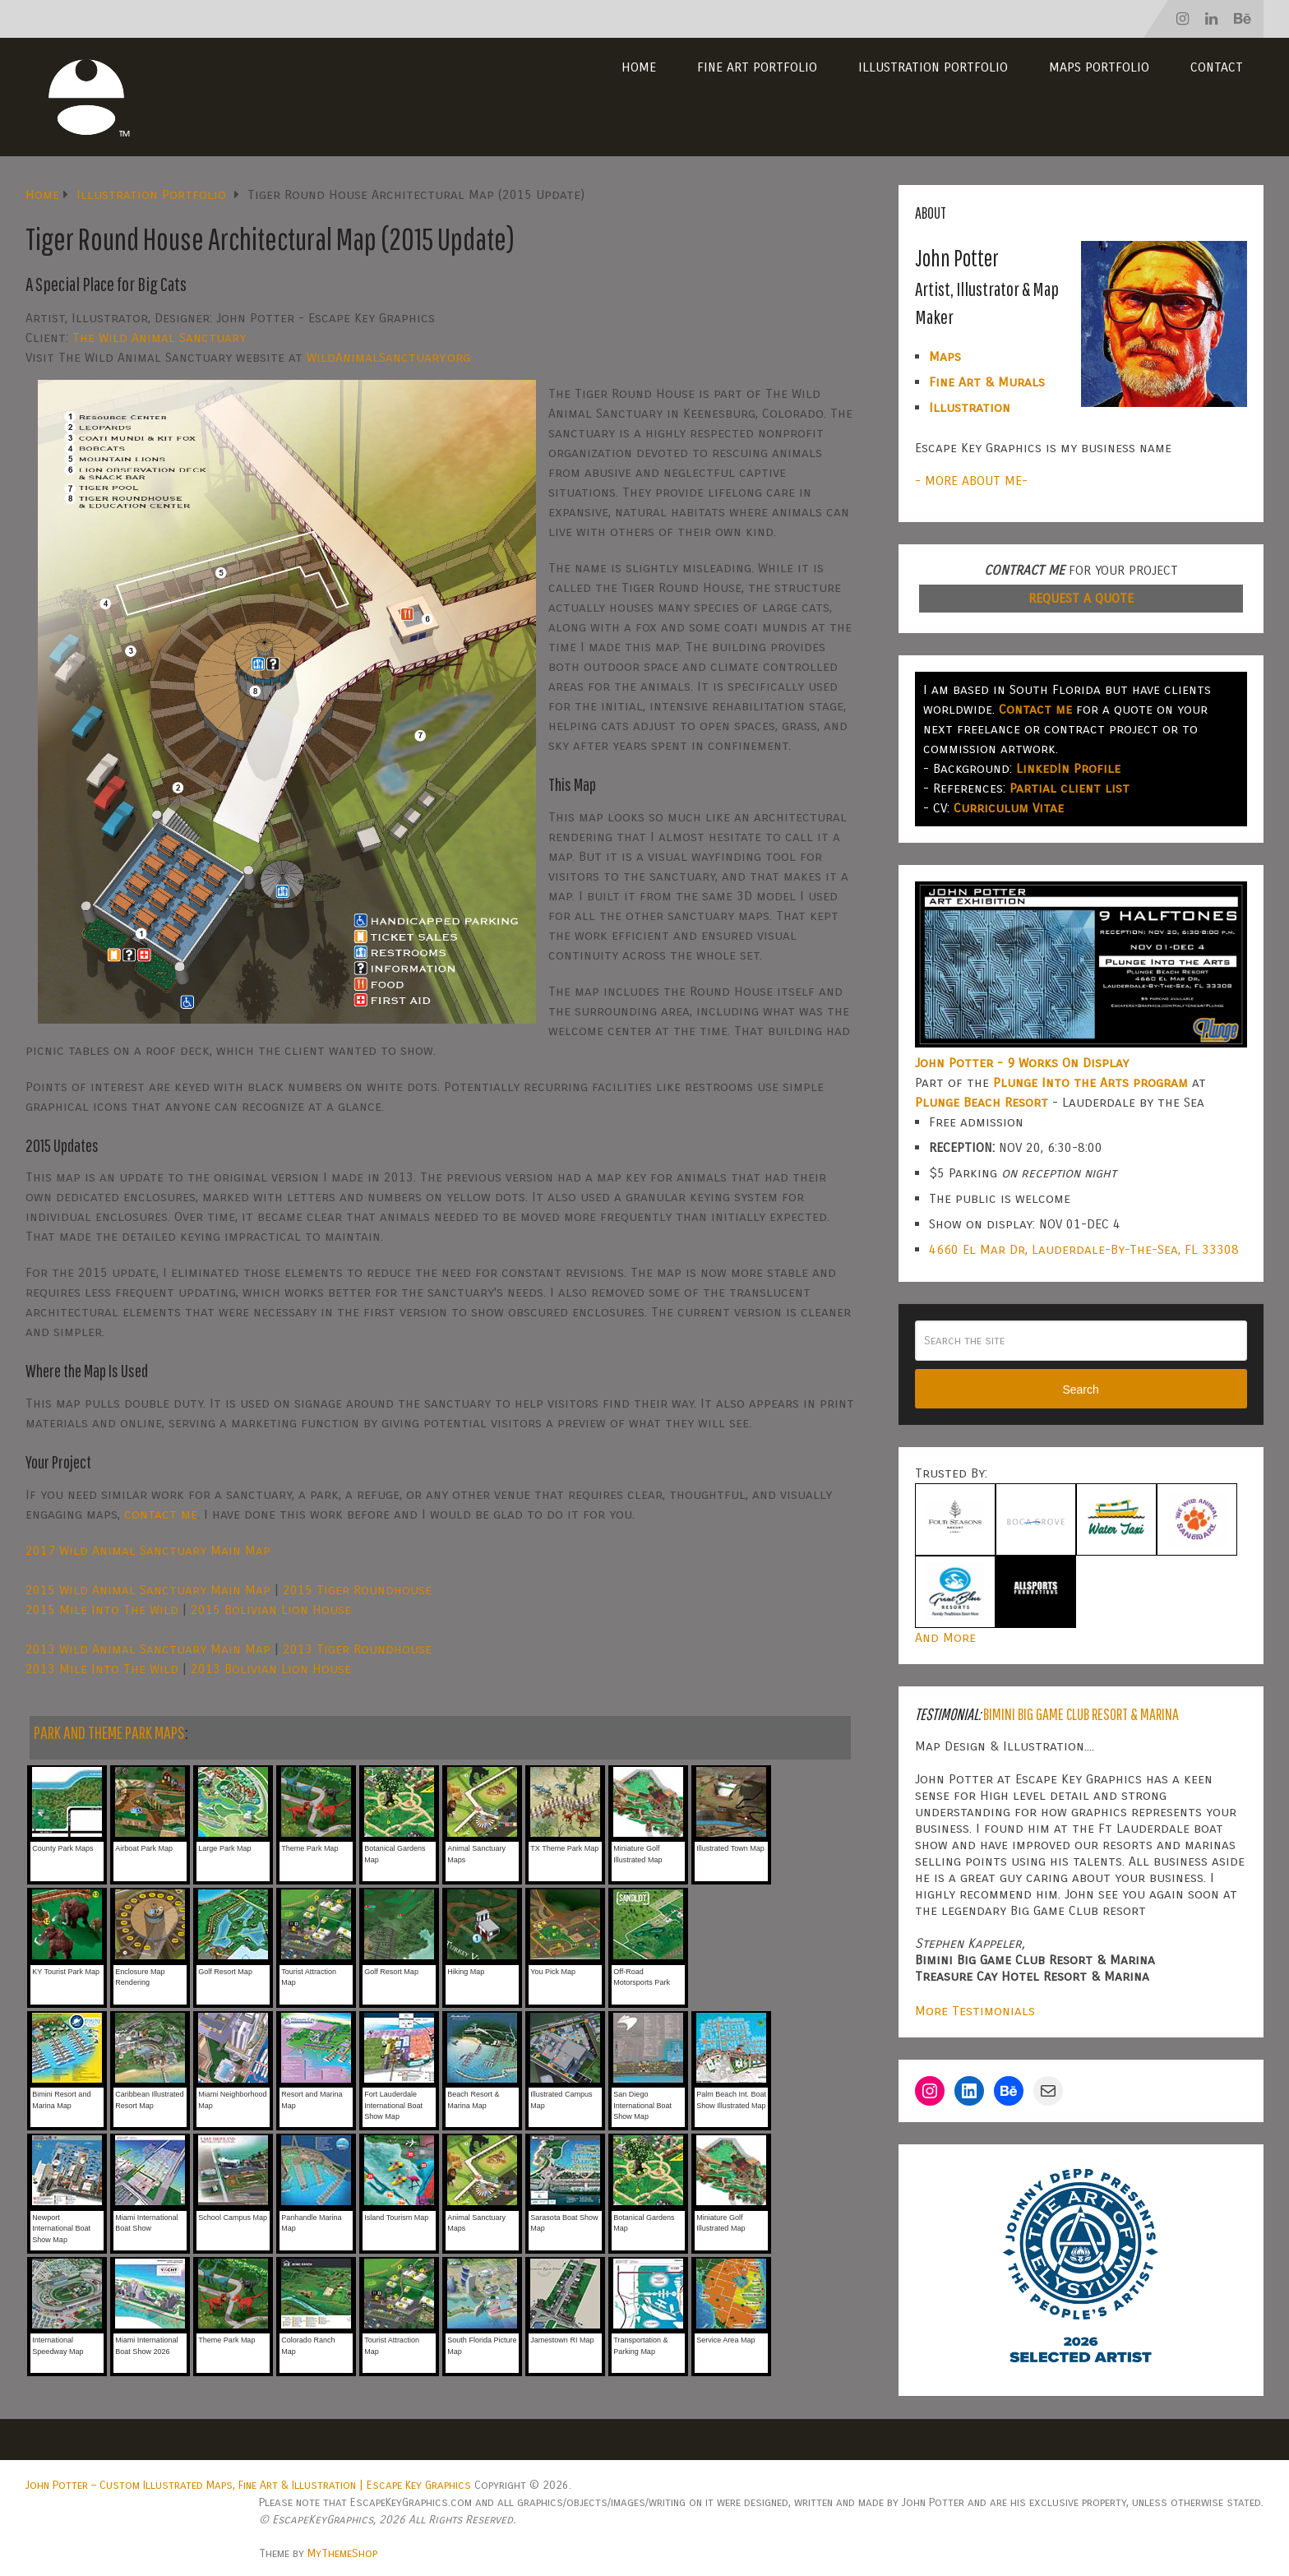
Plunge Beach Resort (981, 1102)
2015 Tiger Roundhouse (357, 1590)
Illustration (969, 407)
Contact (1216, 67)
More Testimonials (975, 2011)
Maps (945, 356)
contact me (160, 1514)
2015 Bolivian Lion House (271, 1609)
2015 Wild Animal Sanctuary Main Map (147, 1590)
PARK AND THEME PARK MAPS (109, 1732)
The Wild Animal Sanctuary (159, 337)
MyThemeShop (342, 2553)
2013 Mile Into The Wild (101, 1668)
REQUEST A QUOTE (1081, 598)
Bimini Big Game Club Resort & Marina (1081, 1713)
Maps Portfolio (1099, 67)
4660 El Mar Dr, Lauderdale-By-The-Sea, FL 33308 (1084, 1249)
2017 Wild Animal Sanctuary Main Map (147, 1550)
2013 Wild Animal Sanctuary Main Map (147, 1649)
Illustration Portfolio (933, 67)
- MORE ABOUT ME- (971, 480)
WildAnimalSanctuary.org (388, 357)
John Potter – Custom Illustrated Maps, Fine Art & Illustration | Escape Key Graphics (248, 2485)
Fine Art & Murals (987, 382)
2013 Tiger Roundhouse (357, 1649)
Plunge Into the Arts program (1090, 1082)
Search (1080, 1389)
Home (638, 67)
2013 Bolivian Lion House (271, 1668)
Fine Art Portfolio (757, 67)
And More (945, 1637)
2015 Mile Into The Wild (101, 1609)
